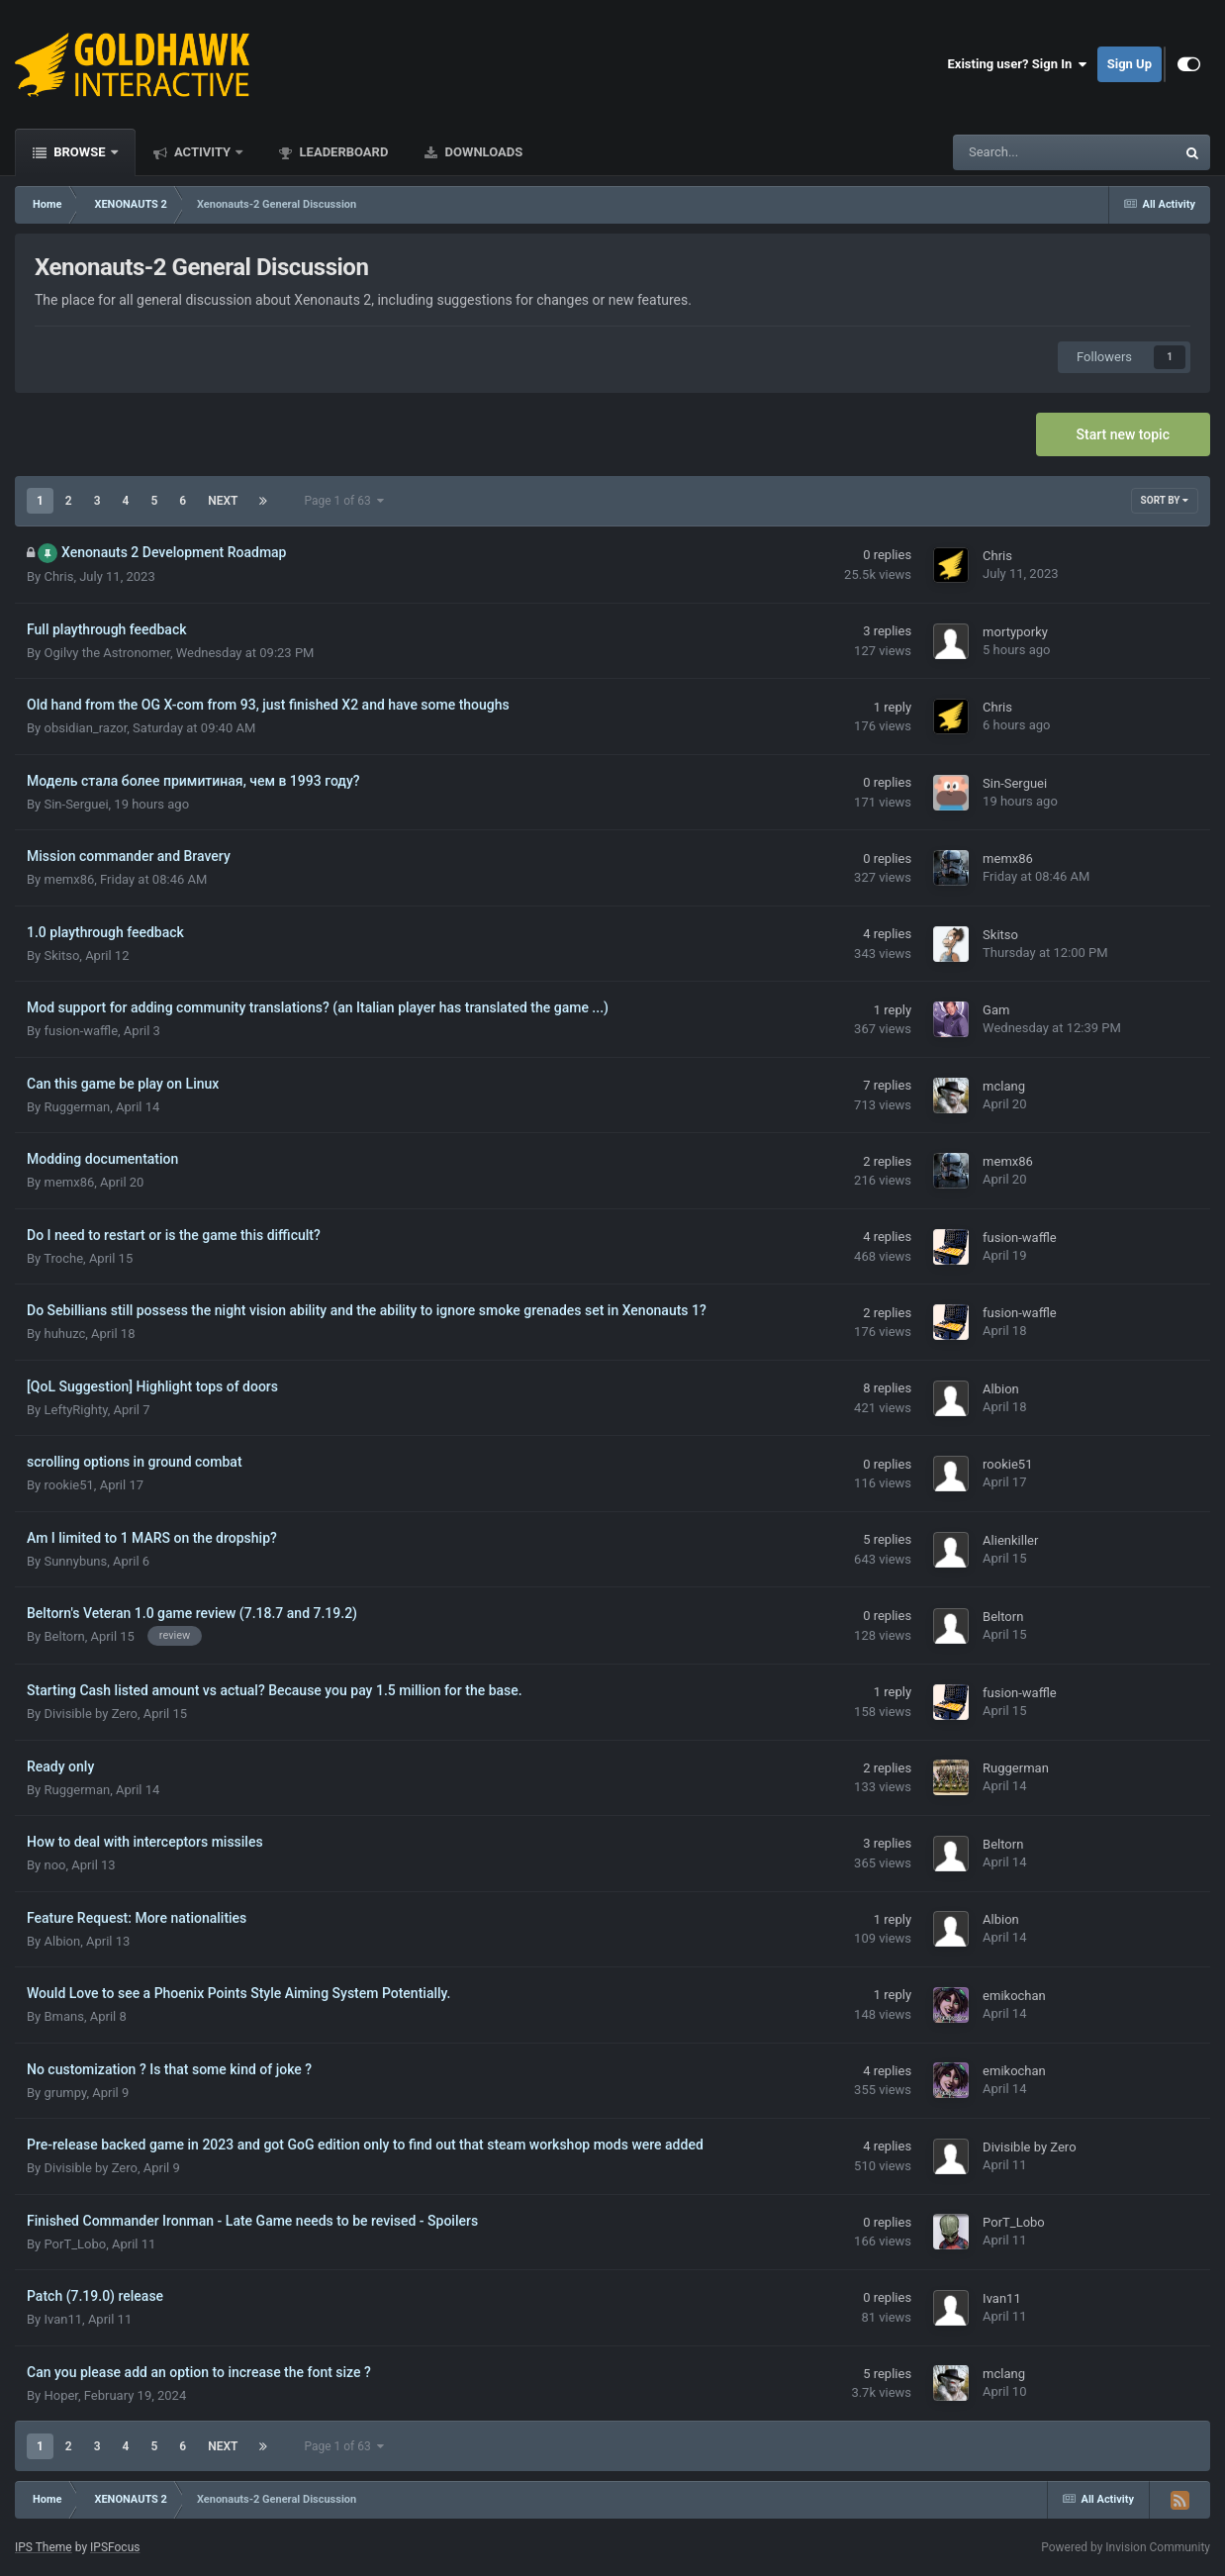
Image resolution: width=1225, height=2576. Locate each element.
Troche (63, 1258)
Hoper (61, 2395)
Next (222, 501)
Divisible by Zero (90, 1713)
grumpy (65, 2092)
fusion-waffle (81, 1030)
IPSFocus (115, 2547)
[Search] (1014, 152)
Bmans (63, 2016)
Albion (1001, 1389)
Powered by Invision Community (1125, 2547)
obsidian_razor (85, 727)
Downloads (481, 151)
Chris (58, 576)
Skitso (61, 955)
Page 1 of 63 (343, 501)
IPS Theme (43, 2547)
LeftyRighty (75, 1409)
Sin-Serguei (76, 804)
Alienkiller (1010, 1540)
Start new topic (1123, 434)
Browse (79, 151)
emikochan (1014, 1995)
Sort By (1164, 500)
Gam (996, 1009)
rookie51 (68, 1485)
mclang (1004, 1086)
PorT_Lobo (75, 2244)
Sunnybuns (75, 1561)
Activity (203, 151)
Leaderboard (342, 151)
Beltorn (64, 1636)
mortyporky (1015, 631)
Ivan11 (63, 2319)
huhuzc (64, 1333)
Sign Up (1129, 63)
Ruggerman (77, 1106)
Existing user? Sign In (1017, 64)
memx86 (69, 879)
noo (54, 1865)
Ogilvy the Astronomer (106, 652)
